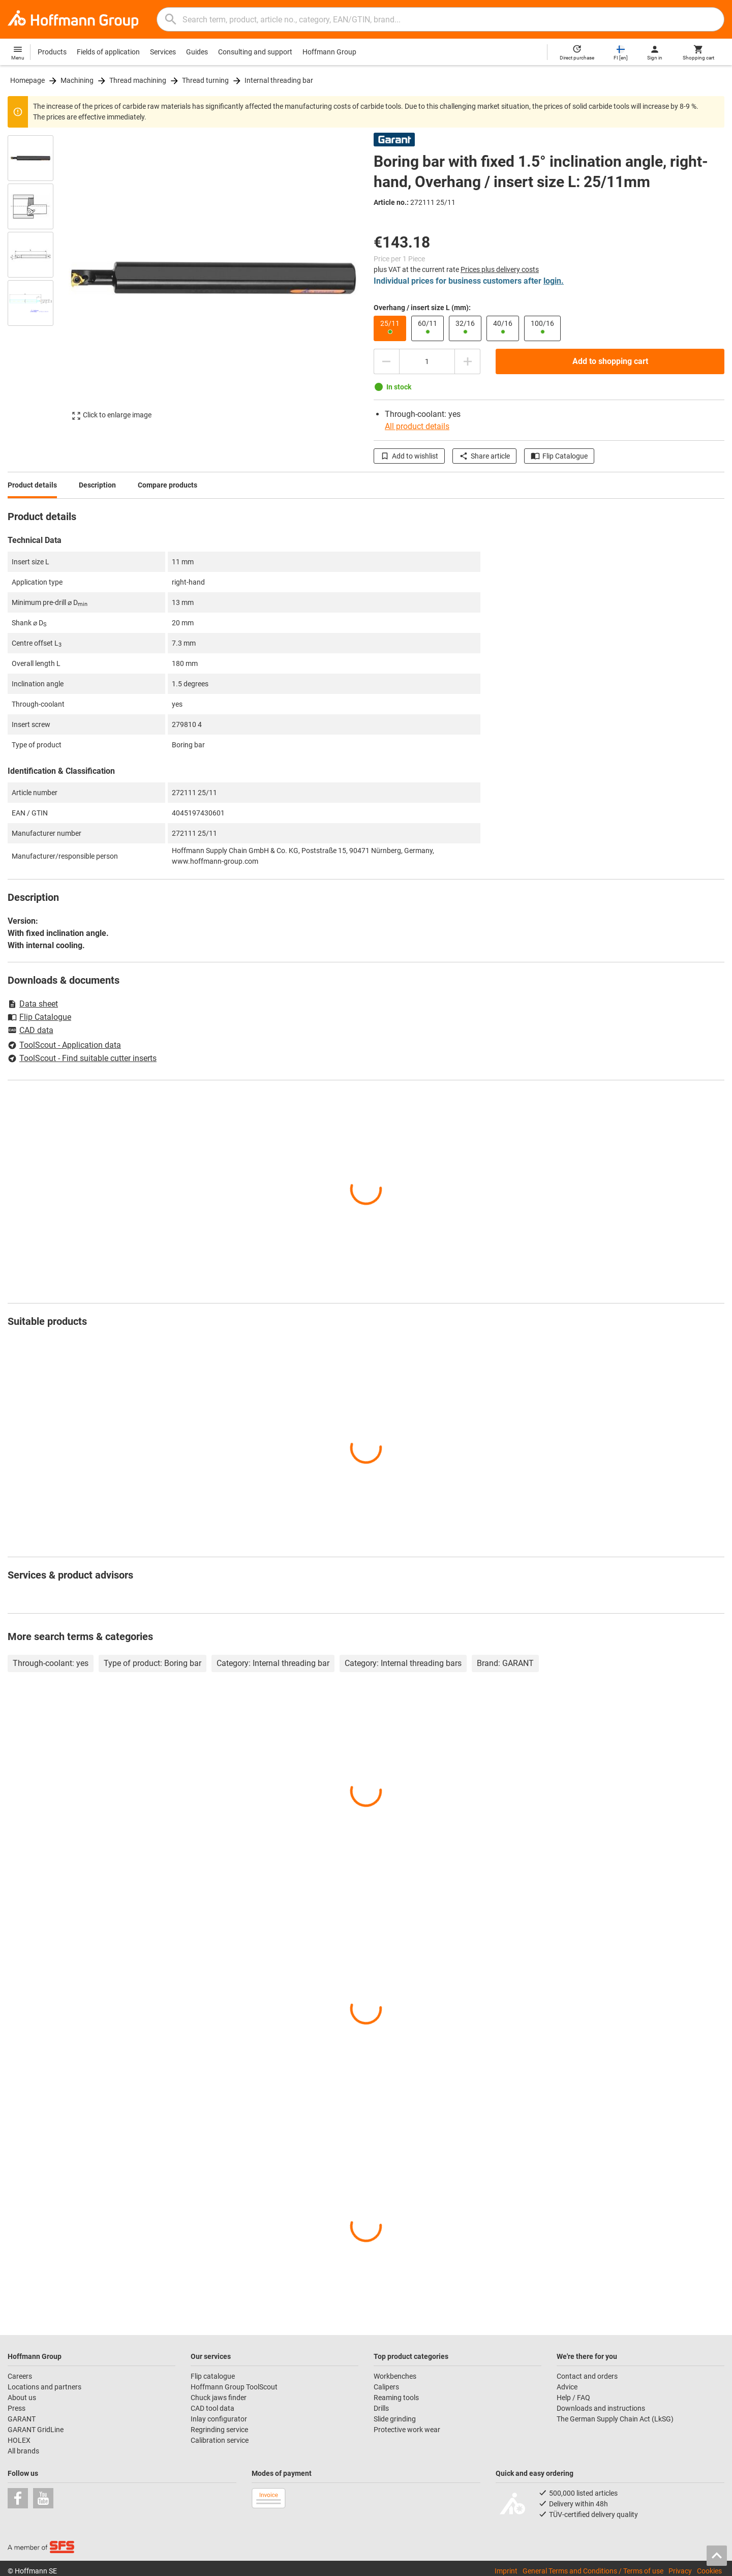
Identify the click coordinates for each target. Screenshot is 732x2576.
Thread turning (205, 80)
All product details (417, 426)
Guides (197, 52)
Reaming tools (396, 2397)
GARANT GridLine (36, 2430)
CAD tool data (212, 2408)
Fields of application (108, 52)
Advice (567, 2387)
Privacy (680, 2571)
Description (97, 485)
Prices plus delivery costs (500, 269)
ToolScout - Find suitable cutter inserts (82, 1058)
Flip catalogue (213, 2376)
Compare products (167, 485)
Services (163, 52)
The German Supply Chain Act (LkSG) (615, 2419)
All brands (23, 2451)
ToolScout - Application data (64, 1045)
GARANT (22, 2419)
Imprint (506, 2571)
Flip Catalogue (559, 456)
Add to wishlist (409, 456)
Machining (77, 80)
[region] (38, 277)
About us (22, 2397)
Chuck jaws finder (219, 2397)
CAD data (30, 1031)
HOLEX (19, 2440)
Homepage (27, 80)
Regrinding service (219, 2430)
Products (52, 52)
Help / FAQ (573, 2397)
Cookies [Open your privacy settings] (709, 2571)
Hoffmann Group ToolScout (234, 2387)
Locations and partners (44, 2387)
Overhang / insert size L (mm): (422, 308)
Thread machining (137, 80)
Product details (32, 485)
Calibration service (220, 2440)
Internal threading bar (279, 80)
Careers (20, 2376)
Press (16, 2408)
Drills (381, 2408)
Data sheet (33, 1004)
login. (553, 281)
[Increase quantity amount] (467, 361)
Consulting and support (255, 52)
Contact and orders (587, 2376)
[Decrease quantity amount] (386, 361)
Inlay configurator (219, 2419)
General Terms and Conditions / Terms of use (593, 2571)
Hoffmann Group (329, 52)
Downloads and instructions (601, 2408)
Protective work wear (407, 2430)
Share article (484, 456)
